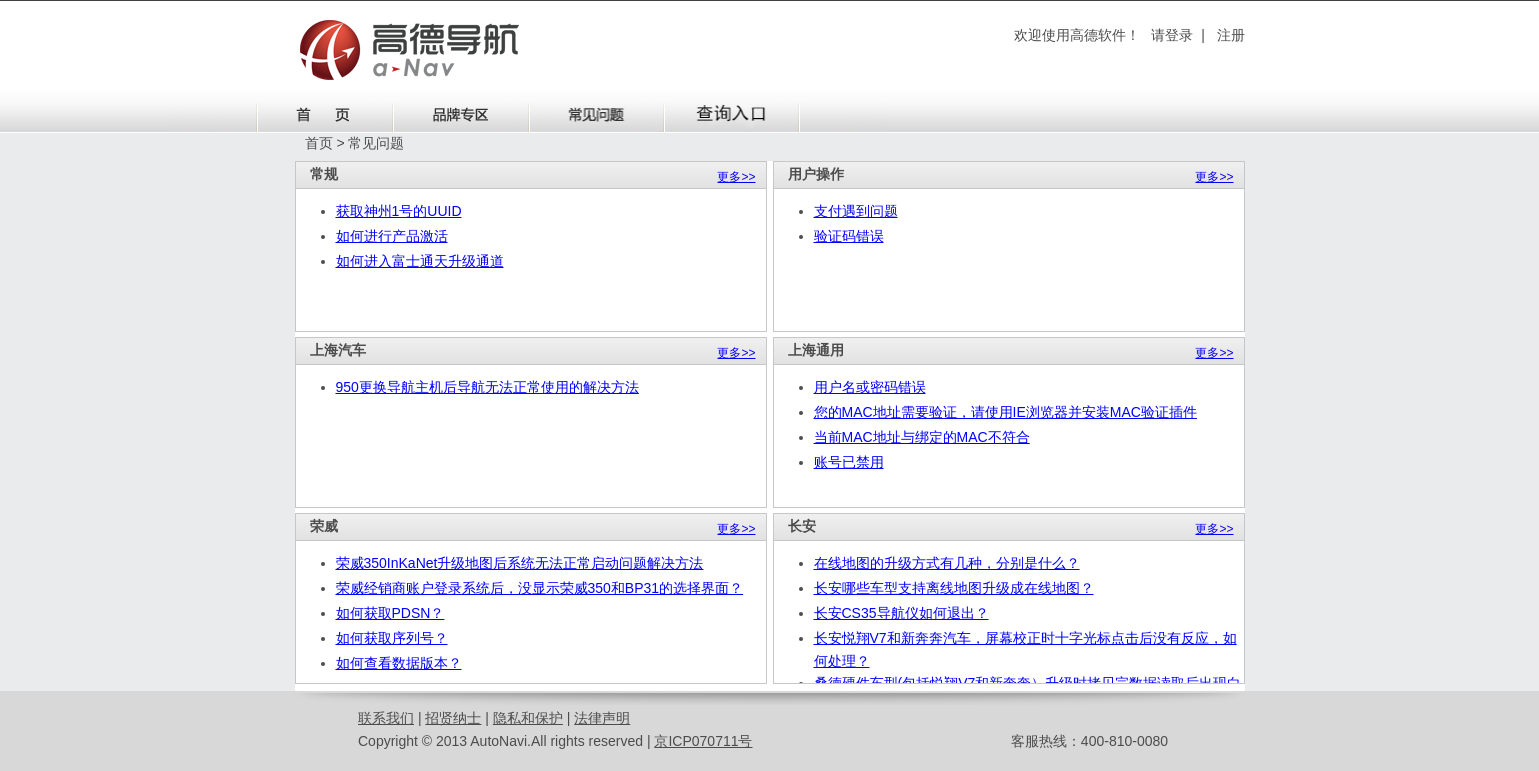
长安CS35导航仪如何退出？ (901, 613)
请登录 (1172, 35)
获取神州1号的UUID (399, 211)
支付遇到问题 (856, 211)
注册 (1231, 35)
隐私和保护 (528, 718)
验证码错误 (849, 236)
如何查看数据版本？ (399, 663)
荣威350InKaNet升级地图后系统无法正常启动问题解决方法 (520, 563)
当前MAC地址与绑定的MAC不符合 (922, 437)
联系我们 (386, 718)
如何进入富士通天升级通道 (420, 261)
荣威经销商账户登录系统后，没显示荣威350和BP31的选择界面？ (540, 588)
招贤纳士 (453, 718)
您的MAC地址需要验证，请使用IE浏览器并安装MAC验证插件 (1005, 412)
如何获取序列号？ (392, 638)
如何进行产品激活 (392, 236)
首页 (319, 143)
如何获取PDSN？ (390, 613)
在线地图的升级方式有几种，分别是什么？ (947, 563)
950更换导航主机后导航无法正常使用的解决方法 (487, 387)
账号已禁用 (849, 462)
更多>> (736, 177)
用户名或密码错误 (870, 387)
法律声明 (602, 718)
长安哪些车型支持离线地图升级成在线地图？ (954, 588)
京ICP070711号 (703, 741)
